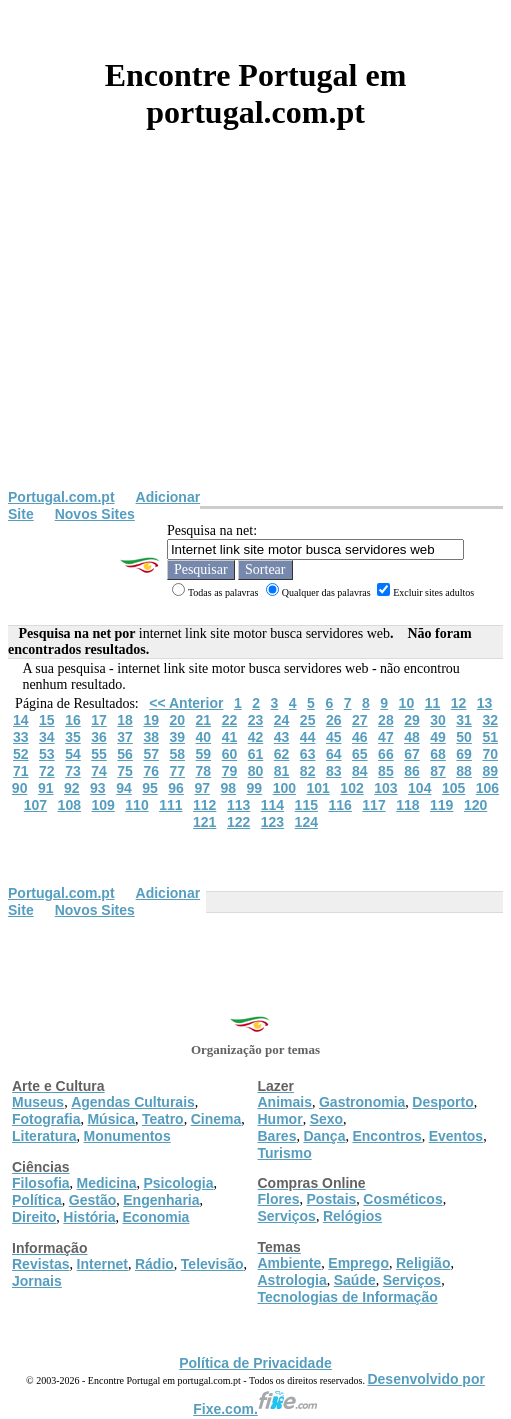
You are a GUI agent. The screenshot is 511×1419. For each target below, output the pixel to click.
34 (47, 737)
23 (256, 720)
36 (99, 737)
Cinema (216, 1119)
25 (308, 720)
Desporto (442, 1102)
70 (490, 754)
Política (37, 1200)
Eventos (456, 1136)
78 (204, 771)
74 (99, 771)
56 (125, 754)
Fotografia (46, 1119)
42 (256, 737)
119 (441, 805)
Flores (279, 1199)
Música (110, 1119)
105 (453, 788)
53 (47, 754)
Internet (102, 1264)
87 (438, 771)
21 (204, 720)
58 (177, 754)
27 (360, 720)
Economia (155, 1217)
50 (464, 737)
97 (202, 788)
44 (308, 737)
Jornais (37, 1281)
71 (21, 771)
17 (99, 720)
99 (255, 788)
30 (438, 720)
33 (21, 737)
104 (419, 788)
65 (360, 754)
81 (282, 771)
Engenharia (161, 1200)
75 (125, 771)
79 (230, 771)
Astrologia (292, 1280)
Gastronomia (362, 1102)
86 (412, 771)
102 (351, 788)
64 (334, 754)
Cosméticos (402, 1199)
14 (21, 720)
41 (230, 737)
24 (282, 720)
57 (151, 754)
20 (177, 720)
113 (238, 805)
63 (308, 754)
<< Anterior (186, 703)
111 (170, 805)
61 (256, 754)
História (89, 1217)
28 (386, 720)
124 (306, 822)
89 (490, 771)
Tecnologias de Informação (348, 1297)
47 (386, 737)
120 (475, 805)
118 (407, 805)
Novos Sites (95, 514)
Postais (332, 1199)
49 (438, 737)
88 (464, 771)
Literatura (44, 1136)
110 (136, 805)
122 (238, 822)
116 (339, 805)
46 (360, 737)
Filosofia (41, 1183)
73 (73, 771)
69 (464, 754)
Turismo (285, 1153)
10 (407, 703)
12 (459, 703)
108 (69, 805)
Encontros (386, 1136)
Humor (280, 1119)
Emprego (358, 1263)
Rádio (154, 1264)
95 (150, 788)
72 (47, 771)
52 (21, 754)
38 (151, 737)
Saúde (355, 1280)
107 (35, 805)
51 (490, 737)
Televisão (212, 1264)
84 (360, 771)
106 (487, 788)
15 (47, 720)
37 (125, 737)
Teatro (163, 1119)
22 (230, 720)
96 (176, 788)
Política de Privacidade (255, 1363)
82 (308, 771)
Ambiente (290, 1263)
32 (490, 720)
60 (230, 754)
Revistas (41, 1264)
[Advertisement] (255, 339)
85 (386, 771)
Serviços (287, 1216)
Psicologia (178, 1183)
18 (125, 720)
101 (317, 788)
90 (20, 788)
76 (151, 771)
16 (73, 720)
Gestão (92, 1200)
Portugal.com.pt (61, 497)
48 (412, 737)
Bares (277, 1136)
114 (272, 805)
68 (438, 754)
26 (334, 720)
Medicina (107, 1183)
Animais (285, 1102)
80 (256, 771)
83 (334, 771)
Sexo (326, 1119)
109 (102, 805)
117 (373, 805)
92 (72, 788)
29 (412, 720)
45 (334, 737)
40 (204, 737)
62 (282, 754)
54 (73, 754)
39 (177, 737)
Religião (423, 1263)
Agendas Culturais (133, 1102)
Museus (38, 1102)
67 (412, 754)
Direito (34, 1217)
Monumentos (127, 1136)
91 (46, 788)
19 (151, 720)
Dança (324, 1136)
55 (99, 754)
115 (306, 805)
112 (204, 805)
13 (485, 703)
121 (204, 822)
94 (124, 788)
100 (284, 788)
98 (228, 788)
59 (204, 754)
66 (386, 754)
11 (433, 703)
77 (177, 771)
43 (282, 737)
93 (98, 788)
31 (464, 720)
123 (272, 822)
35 (73, 737)
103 (385, 788)
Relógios (352, 1216)
